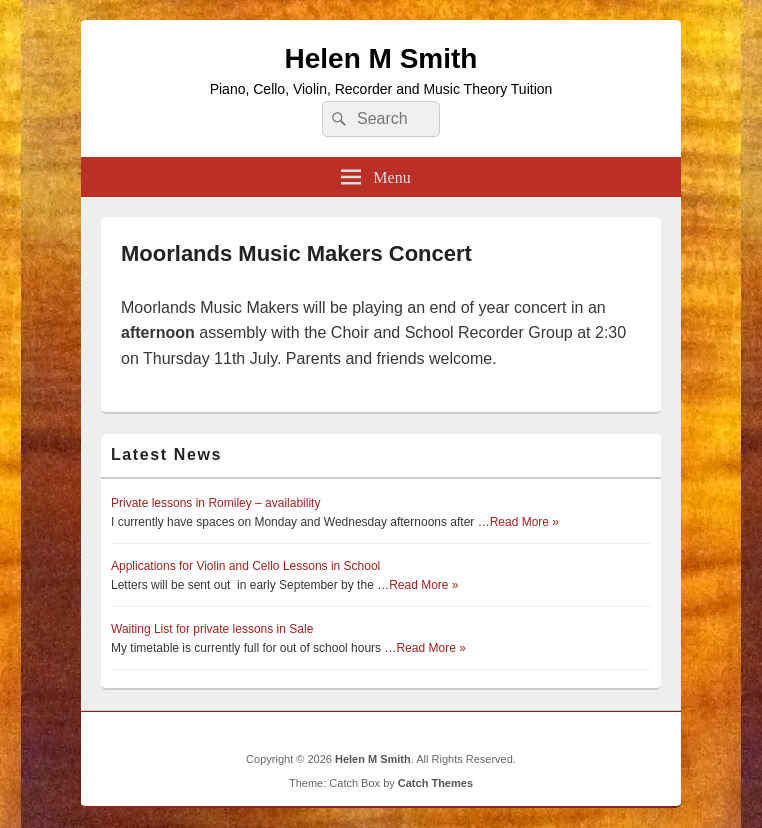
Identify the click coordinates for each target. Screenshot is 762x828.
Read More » (524, 522)
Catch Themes (435, 783)
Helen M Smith (381, 58)
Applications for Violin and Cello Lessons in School (245, 566)
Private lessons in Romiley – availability (215, 503)
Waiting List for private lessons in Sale (212, 629)
